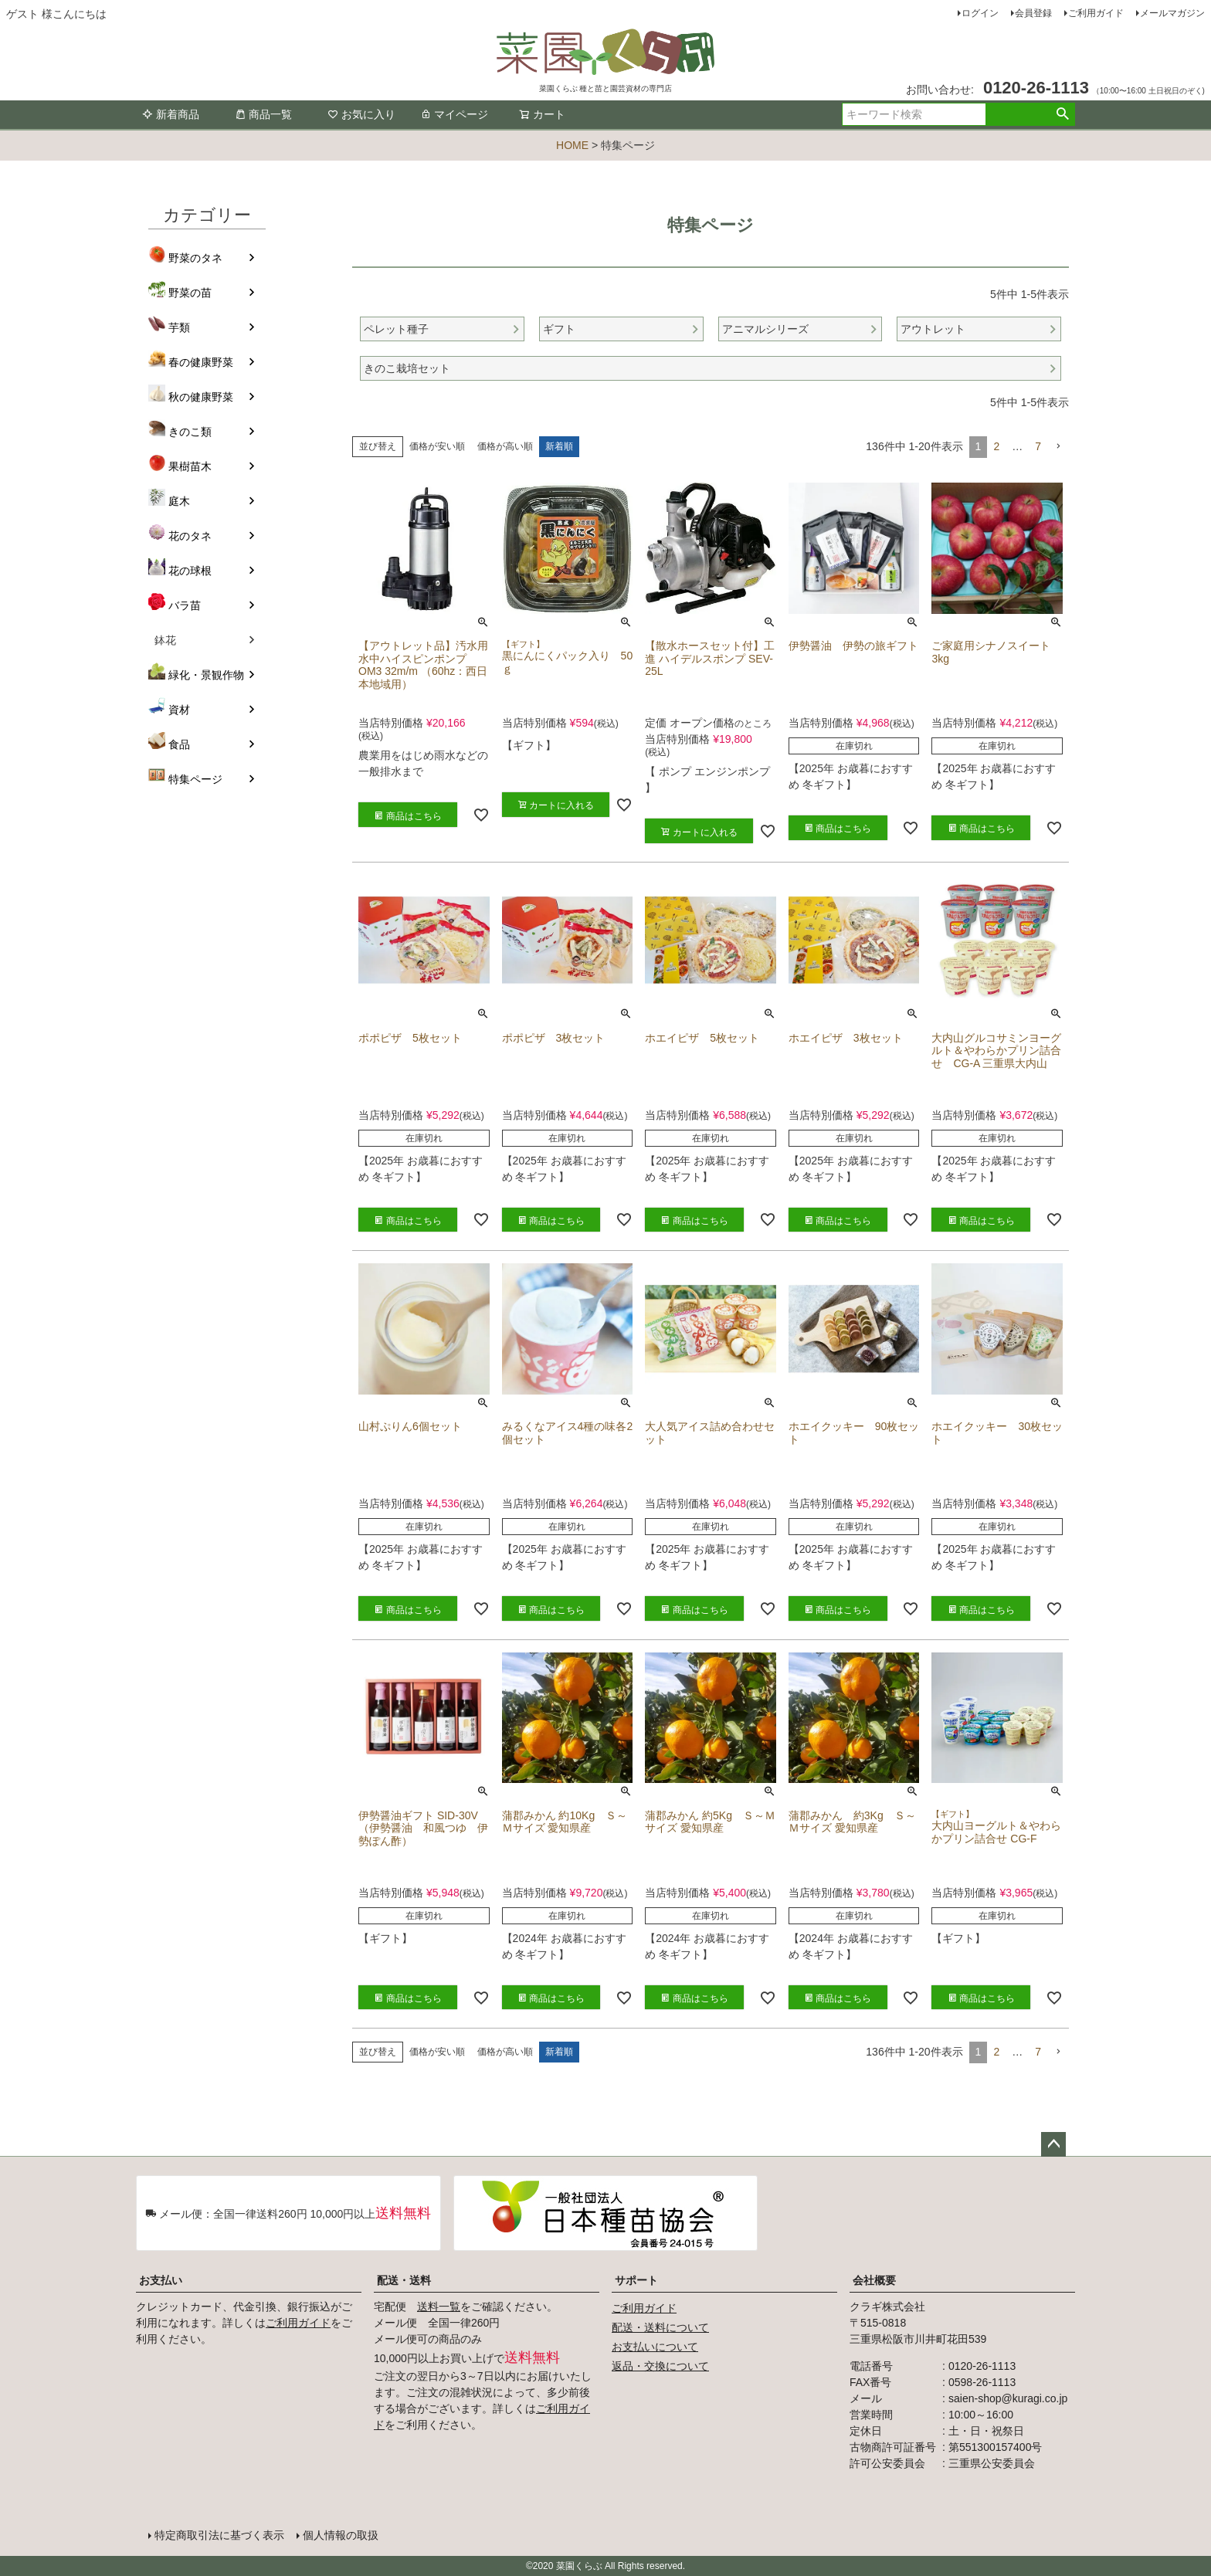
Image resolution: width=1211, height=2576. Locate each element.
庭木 (179, 501)
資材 (179, 709)
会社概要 (874, 2280)
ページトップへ (1053, 2144)
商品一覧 (263, 114)
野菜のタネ (195, 258)
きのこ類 (190, 431)
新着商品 (170, 114)
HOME (572, 145)
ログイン (980, 13)
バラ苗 (184, 605)
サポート (636, 2280)
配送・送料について (660, 2327)
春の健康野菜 (200, 362)
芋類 (179, 327)
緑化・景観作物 (206, 675)
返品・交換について (660, 2366)
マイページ (454, 114)
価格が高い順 (505, 446)
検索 (1062, 114)
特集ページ (195, 779)
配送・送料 (404, 2280)
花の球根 (190, 570)
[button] (1058, 447)
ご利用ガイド (1096, 13)
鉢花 (165, 640)
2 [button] (996, 446)
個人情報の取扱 (340, 2535)
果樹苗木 (190, 466)
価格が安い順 (437, 446)
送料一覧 (438, 2306)
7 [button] (1038, 446)
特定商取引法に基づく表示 (219, 2535)
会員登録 (1033, 13)
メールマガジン (1172, 13)
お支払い (160, 2280)
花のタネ (190, 536)
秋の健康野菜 (200, 397)
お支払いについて (655, 2346)
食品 (179, 744)
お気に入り (361, 114)
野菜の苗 (190, 292)
